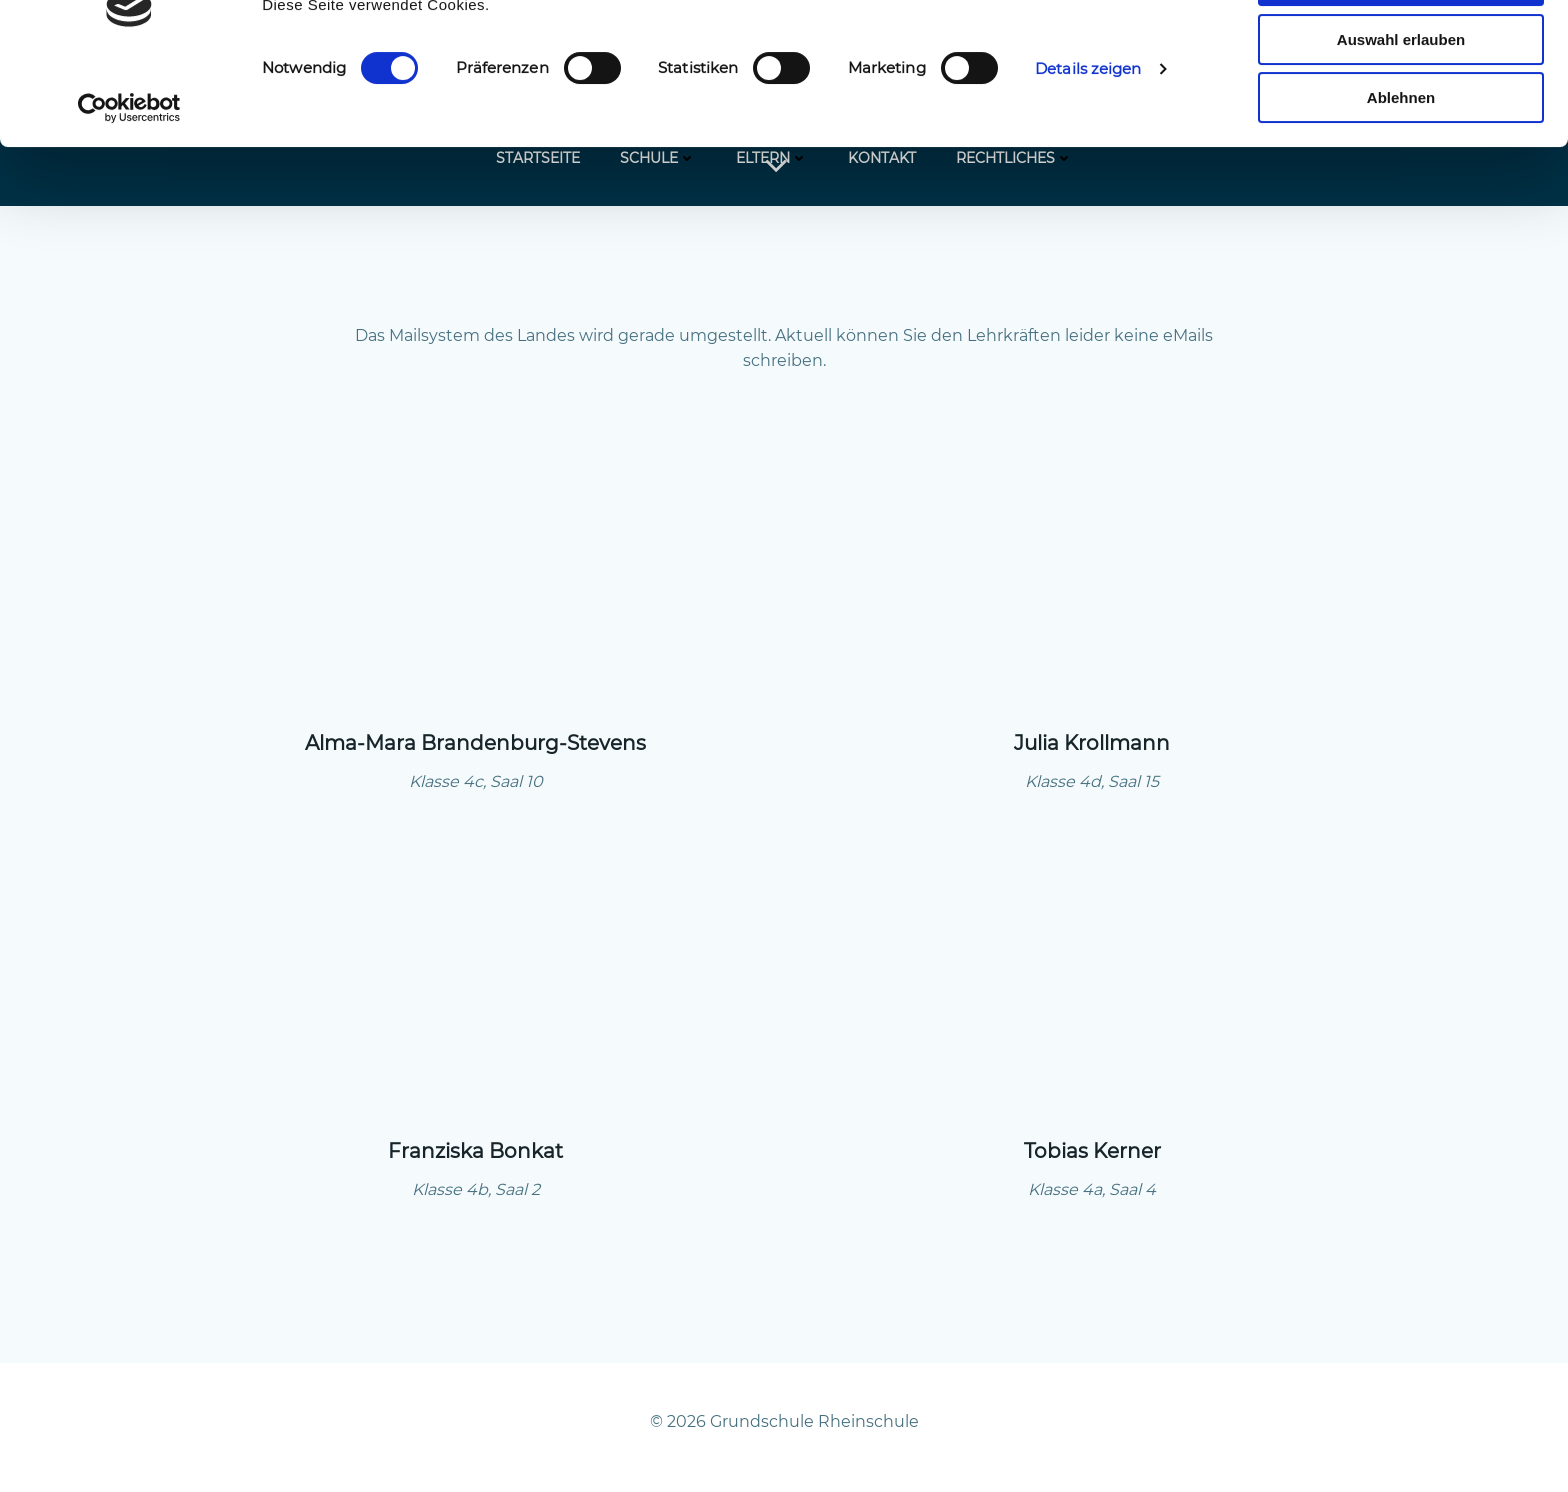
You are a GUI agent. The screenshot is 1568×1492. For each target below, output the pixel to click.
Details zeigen (1088, 137)
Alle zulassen (1400, 49)
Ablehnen (1401, 166)
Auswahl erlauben (1401, 108)
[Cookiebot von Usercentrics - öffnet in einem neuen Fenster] (129, 177)
